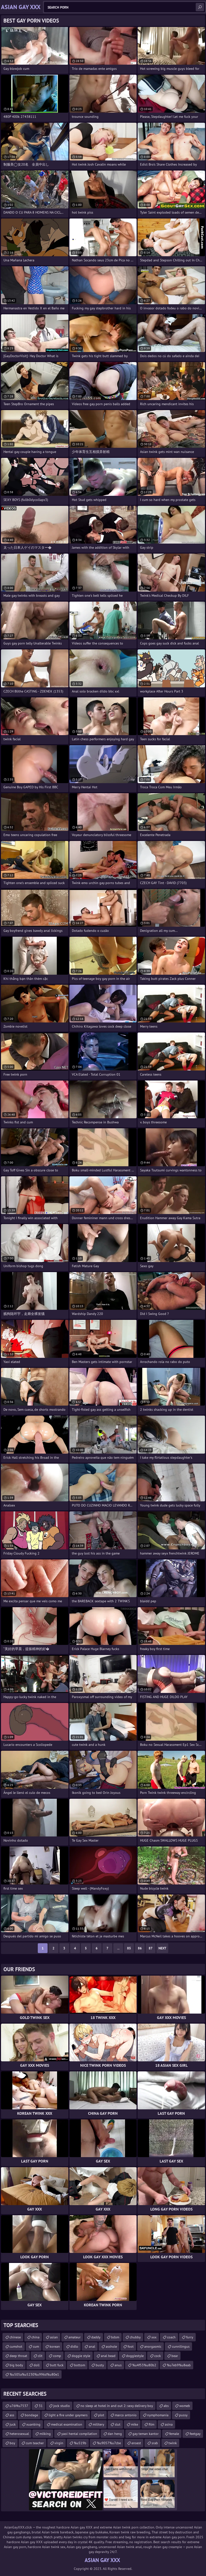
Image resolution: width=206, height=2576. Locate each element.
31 (41, 2406)
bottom (79, 2365)
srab (155, 2443)
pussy (183, 2415)
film (151, 2424)
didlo (74, 2346)
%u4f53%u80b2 (144, 2365)
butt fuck (57, 2365)
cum (36, 2346)
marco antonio (126, 2415)
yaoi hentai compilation (79, 2433)
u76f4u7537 (19, 2406)
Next (162, 1948)
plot (101, 2415)
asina (169, 2424)
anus (118, 2365)
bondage (31, 2415)
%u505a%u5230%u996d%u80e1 (34, 2374)
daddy (96, 2337)
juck (13, 2424)
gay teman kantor (145, 2433)
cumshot (16, 2346)
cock (157, 2356)
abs (166, 2406)
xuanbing (33, 2424)
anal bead (108, 2356)
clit (40, 2356)
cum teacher (35, 2443)
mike (134, 2424)
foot (131, 2346)
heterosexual (19, 2433)
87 (151, 1948)
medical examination (66, 2424)
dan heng (115, 2433)
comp (57, 2356)
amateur (74, 2337)
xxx (153, 2337)
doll (36, 2365)
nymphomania (157, 2415)
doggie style (81, 2356)
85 (129, 1948)
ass (12, 2415)
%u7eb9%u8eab (179, 2365)
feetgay (195, 2433)
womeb (184, 2406)
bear (174, 2356)
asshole (111, 2346)
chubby (135, 2337)
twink (172, 2443)
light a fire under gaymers (68, 2415)
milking (45, 2433)
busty (100, 2365)
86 (140, 1948)
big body (16, 2365)
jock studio (61, 2406)
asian (54, 2337)
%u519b (80, 2443)
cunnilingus (181, 2346)
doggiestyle (135, 2356)
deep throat (18, 2356)
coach (171, 2337)
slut (117, 2424)
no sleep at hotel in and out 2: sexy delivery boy (116, 2406)
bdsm (115, 2337)
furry (189, 2337)
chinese (15, 2337)
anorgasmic (152, 2346)
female (174, 2433)
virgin (58, 2443)
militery (98, 2424)
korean (55, 2346)
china (35, 2337)
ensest (136, 2443)
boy (12, 2443)
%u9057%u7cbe (109, 2443)
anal (92, 2346)
